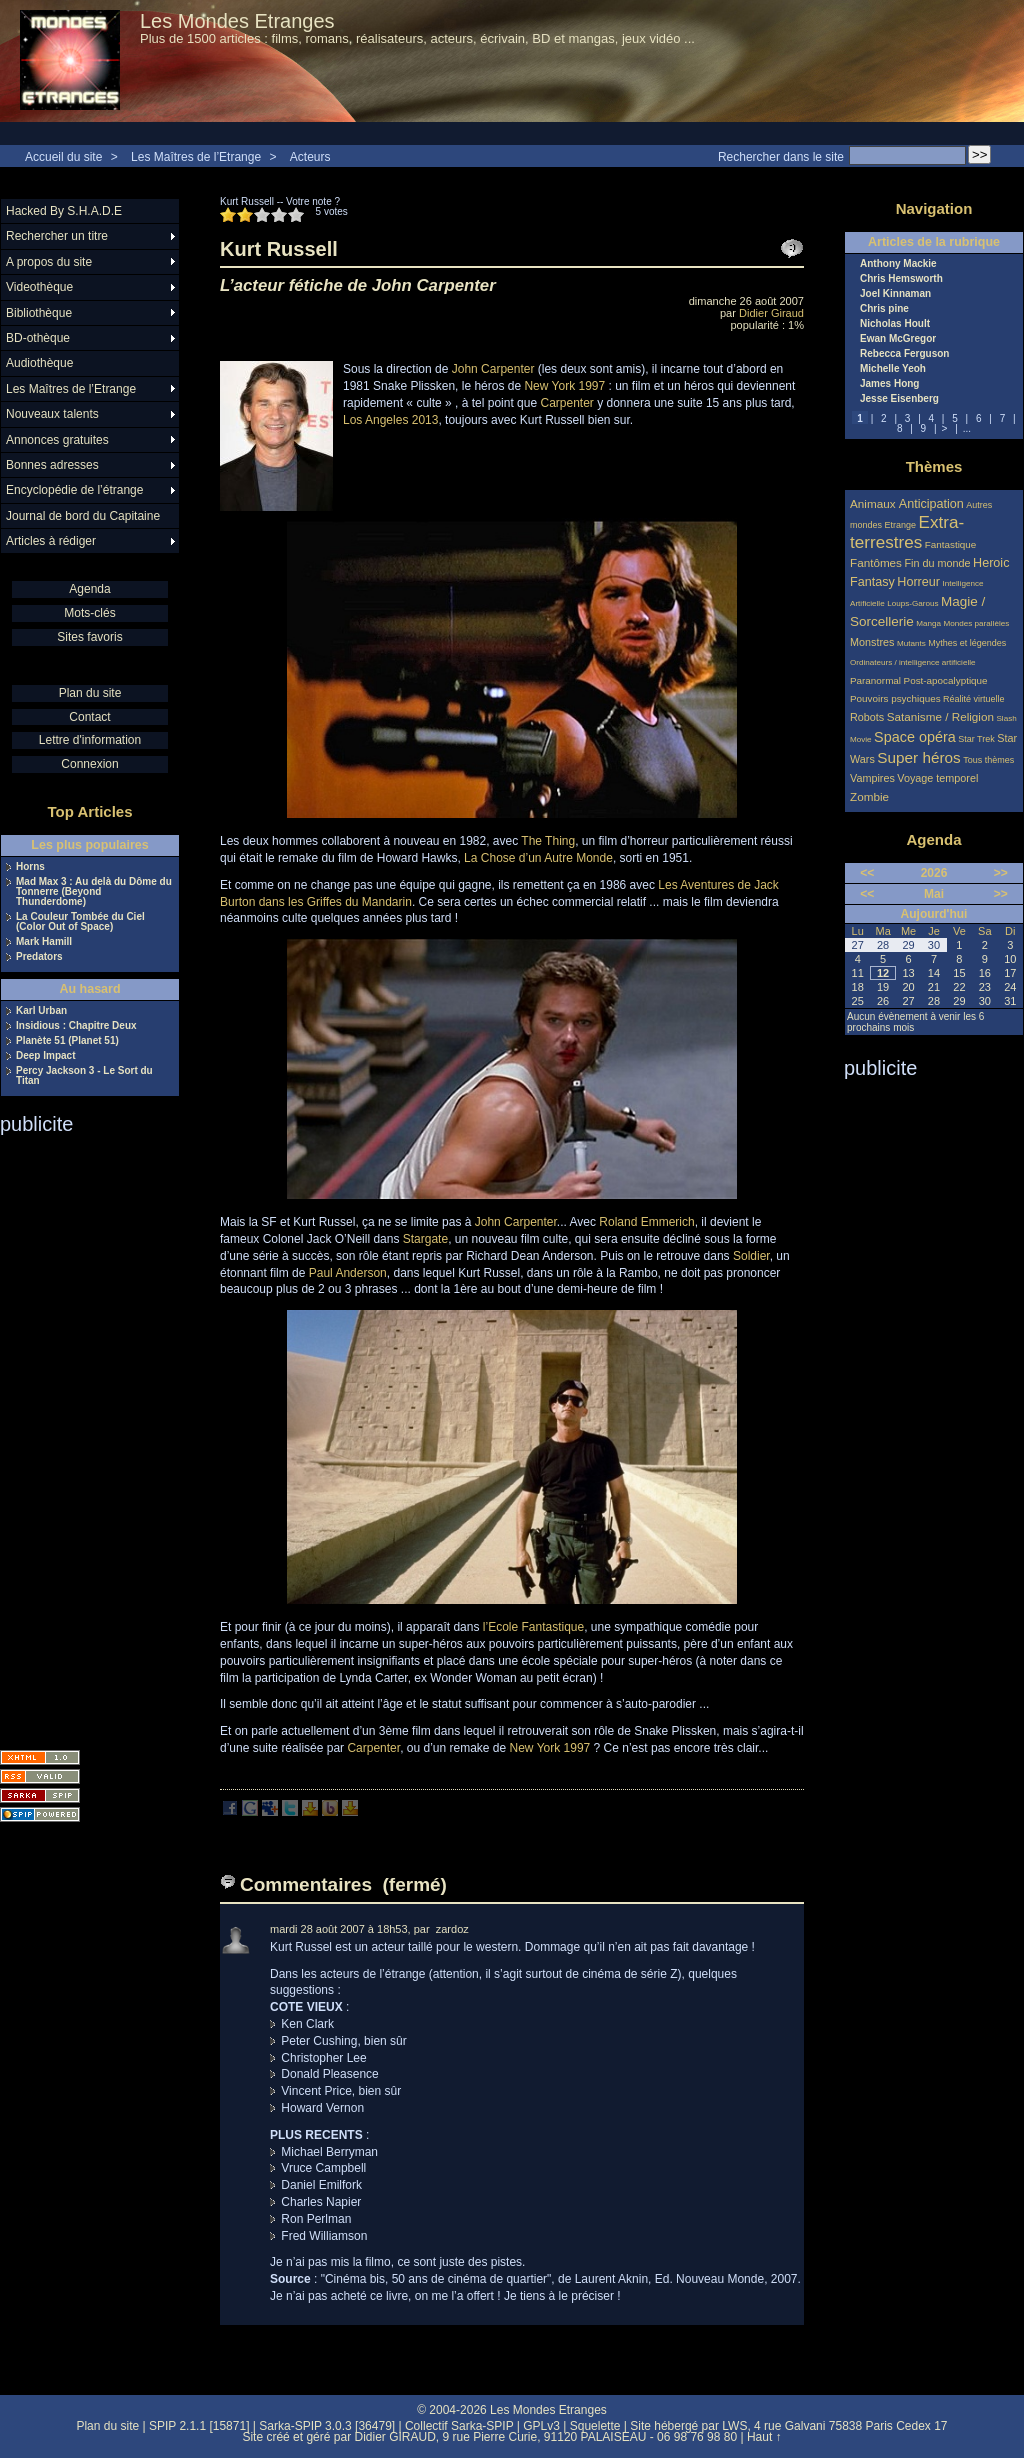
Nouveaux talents (52, 414)
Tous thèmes (988, 760)
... (967, 428)
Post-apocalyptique (946, 680)
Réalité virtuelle (974, 699)
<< (867, 873)
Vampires (872, 778)
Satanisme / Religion (940, 716)
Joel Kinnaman (895, 294)
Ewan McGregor (898, 339)
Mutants (911, 643)
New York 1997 (564, 386)
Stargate (425, 1239)
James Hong (889, 384)
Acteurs (310, 157)
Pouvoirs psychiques (895, 698)
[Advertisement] (80, 1436)
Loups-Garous (912, 603)
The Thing (548, 841)
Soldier (751, 1256)
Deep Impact (45, 1056)
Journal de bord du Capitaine (83, 516)
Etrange (901, 525)
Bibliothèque (39, 313)
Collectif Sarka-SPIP (459, 2426)
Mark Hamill (44, 942)
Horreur (918, 582)
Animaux (874, 503)
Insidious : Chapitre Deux (76, 1026)
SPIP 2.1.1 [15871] (199, 2426)
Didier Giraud (771, 313)
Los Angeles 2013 (390, 420)
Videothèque (39, 287)
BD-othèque (38, 338)
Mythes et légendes (967, 643)
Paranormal (875, 680)
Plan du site (90, 693)
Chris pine (884, 309)
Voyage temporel (937, 778)
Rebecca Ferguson (904, 354)
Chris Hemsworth (901, 279)
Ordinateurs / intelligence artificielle (913, 662)
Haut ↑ (764, 2437)
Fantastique (951, 544)
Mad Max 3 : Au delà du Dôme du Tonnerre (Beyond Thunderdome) (94, 892)
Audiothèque (39, 363)
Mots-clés (89, 613)
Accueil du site (63, 157)
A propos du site (49, 262)
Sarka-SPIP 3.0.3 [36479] (327, 2426)
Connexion (89, 764)
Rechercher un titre (57, 236)
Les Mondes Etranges (237, 21)
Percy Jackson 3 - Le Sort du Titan (84, 1076)
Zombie (869, 796)
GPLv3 (541, 2426)
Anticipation (931, 504)
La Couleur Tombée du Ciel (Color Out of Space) (80, 922)
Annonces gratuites (57, 440)
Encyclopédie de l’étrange (74, 490)
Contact (89, 717)
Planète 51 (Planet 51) (67, 1041)
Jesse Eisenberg (899, 399)
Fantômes (876, 562)
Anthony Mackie (898, 264)
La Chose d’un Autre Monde (538, 858)
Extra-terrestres (907, 532)
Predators (39, 957)
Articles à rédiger (51, 541)
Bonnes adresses (52, 465)
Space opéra (915, 737)
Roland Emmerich (646, 1222)
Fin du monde (937, 563)
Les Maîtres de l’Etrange (196, 157)
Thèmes (934, 466)
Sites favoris (89, 637)
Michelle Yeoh (893, 369)
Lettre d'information (90, 740)
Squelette (595, 2426)
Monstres (872, 642)
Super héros (918, 757)
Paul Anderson (348, 1273)
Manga (928, 623)
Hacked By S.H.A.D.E (64, 211)
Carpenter (566, 403)
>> (1001, 873)
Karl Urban (41, 1011)
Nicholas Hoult (895, 324)
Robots (867, 717)
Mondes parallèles (977, 623)
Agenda (89, 589)
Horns (30, 867)
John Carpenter (493, 369)
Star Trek (976, 739)
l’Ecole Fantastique (533, 1627)
